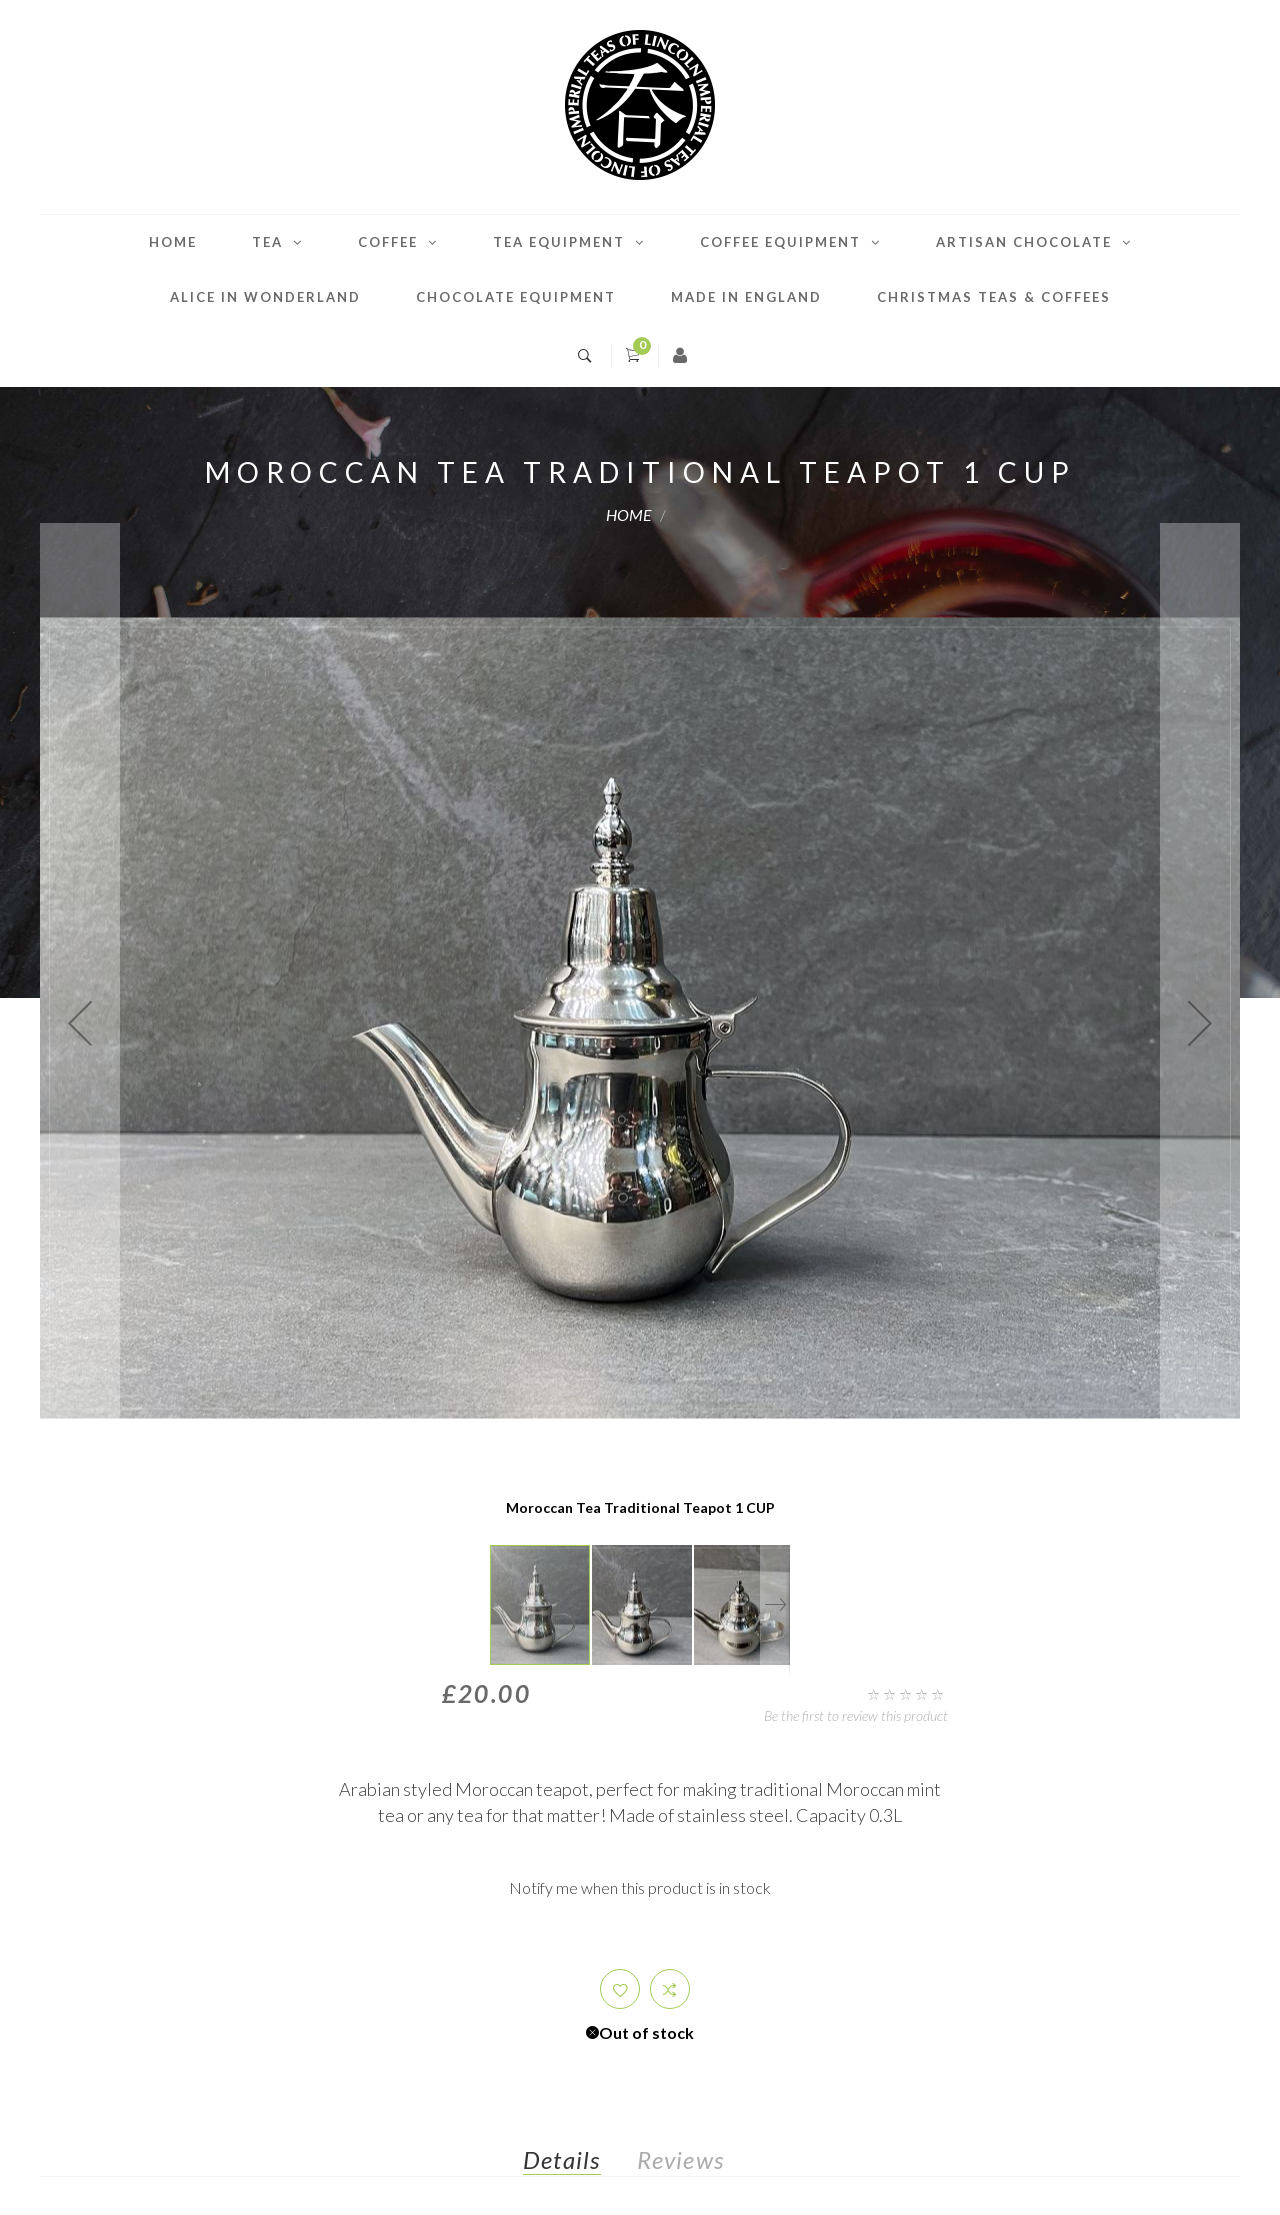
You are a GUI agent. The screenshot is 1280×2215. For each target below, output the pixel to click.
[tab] (577, 2164)
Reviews (680, 2159)
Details (561, 2159)
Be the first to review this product (856, 1715)
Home (173, 242)
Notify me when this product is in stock (640, 1887)
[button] (80, 1023)
